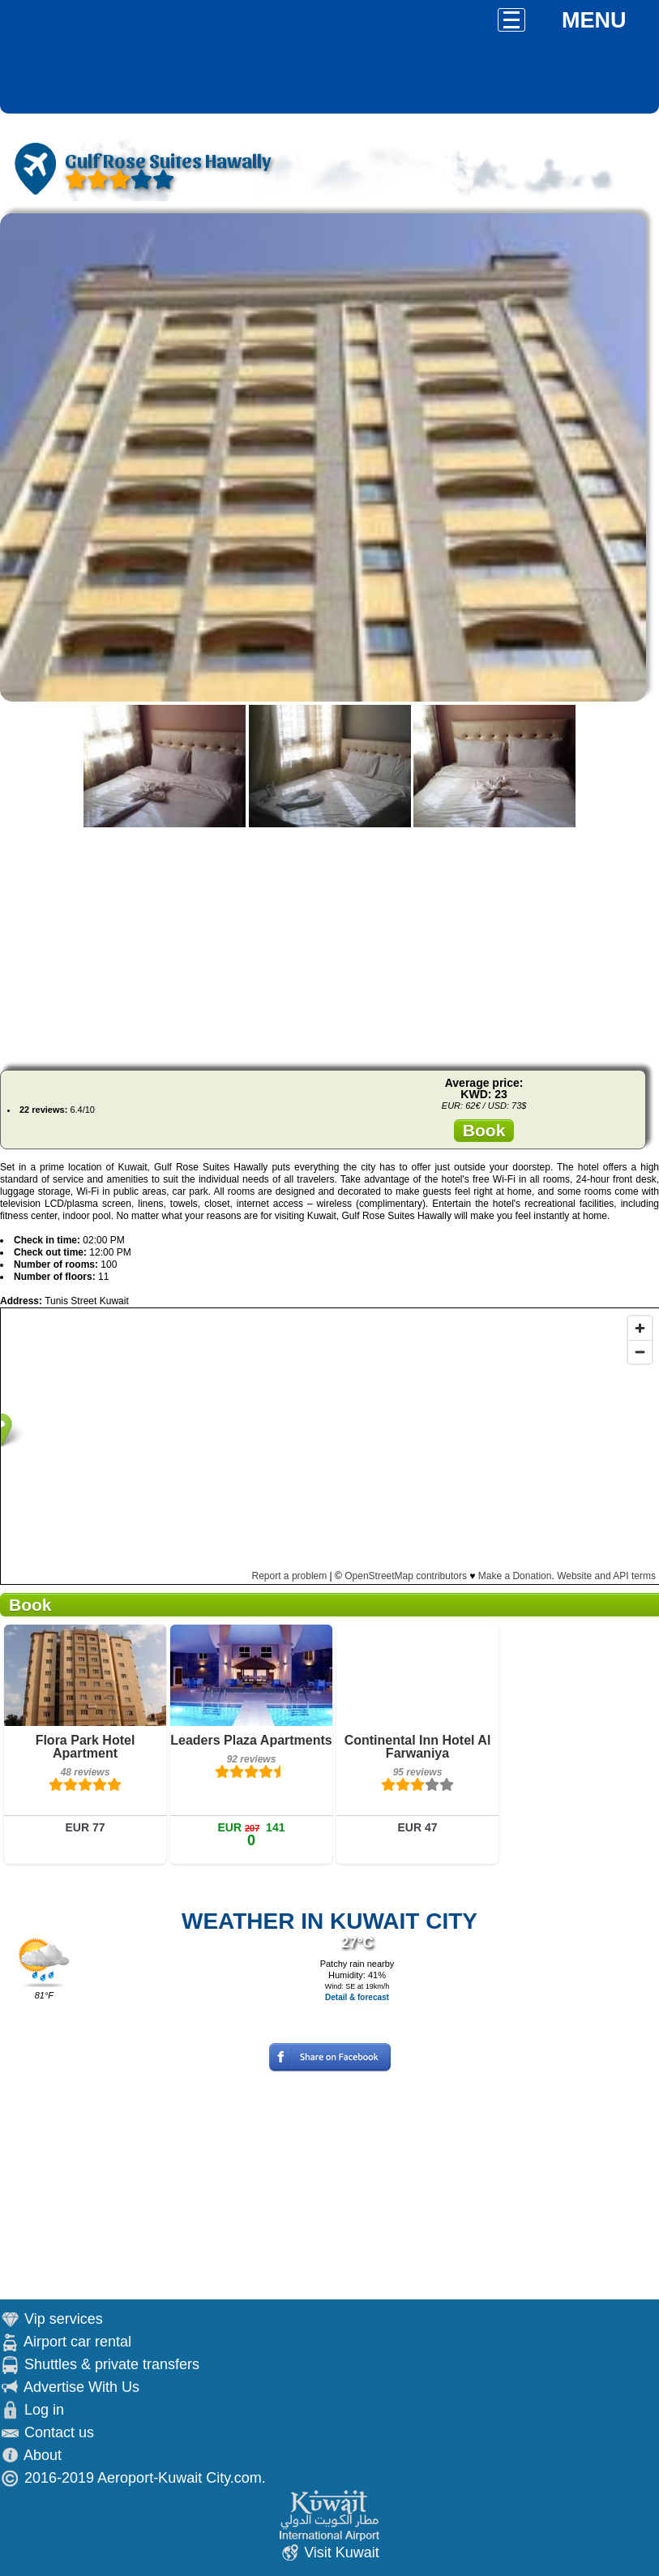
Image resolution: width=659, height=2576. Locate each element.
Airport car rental (77, 2341)
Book (484, 1130)
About (43, 2455)
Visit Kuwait (341, 2552)
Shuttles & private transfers (111, 2364)
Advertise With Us (81, 2387)
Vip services (63, 2319)
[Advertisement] (329, 944)
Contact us (59, 2432)
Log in (44, 2410)
